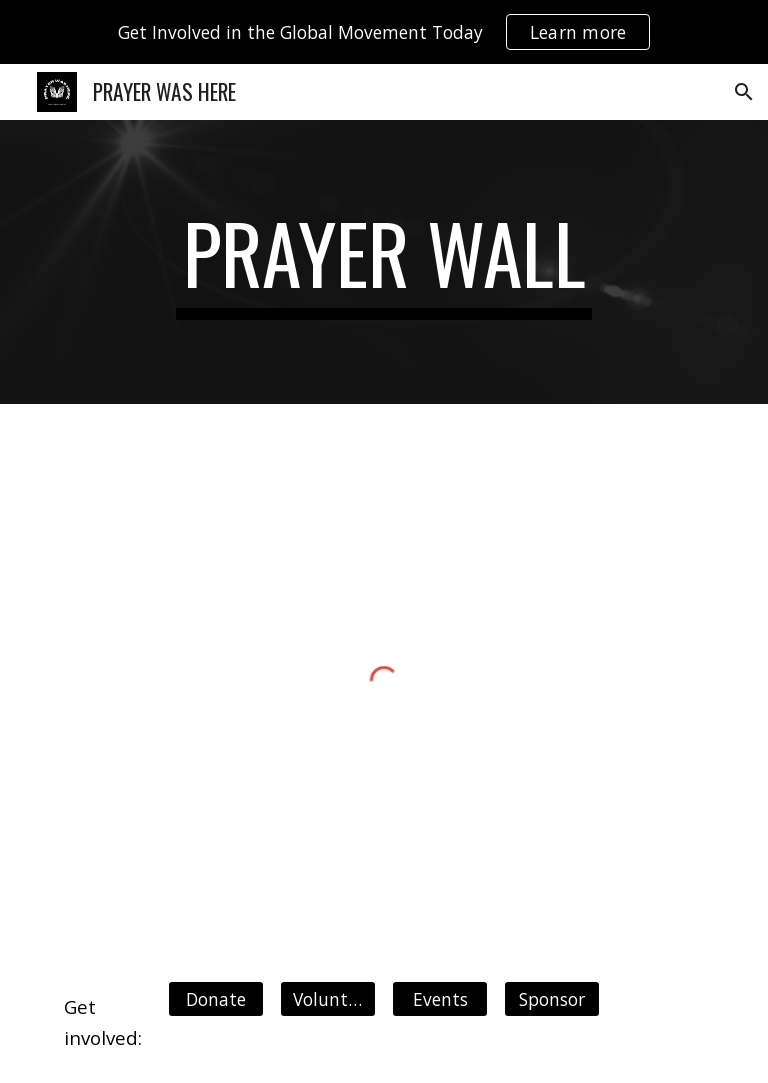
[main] (383, 262)
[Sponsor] (551, 998)
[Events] (439, 998)
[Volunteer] (327, 998)
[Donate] (215, 998)
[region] (384, 32)
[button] (744, 92)
